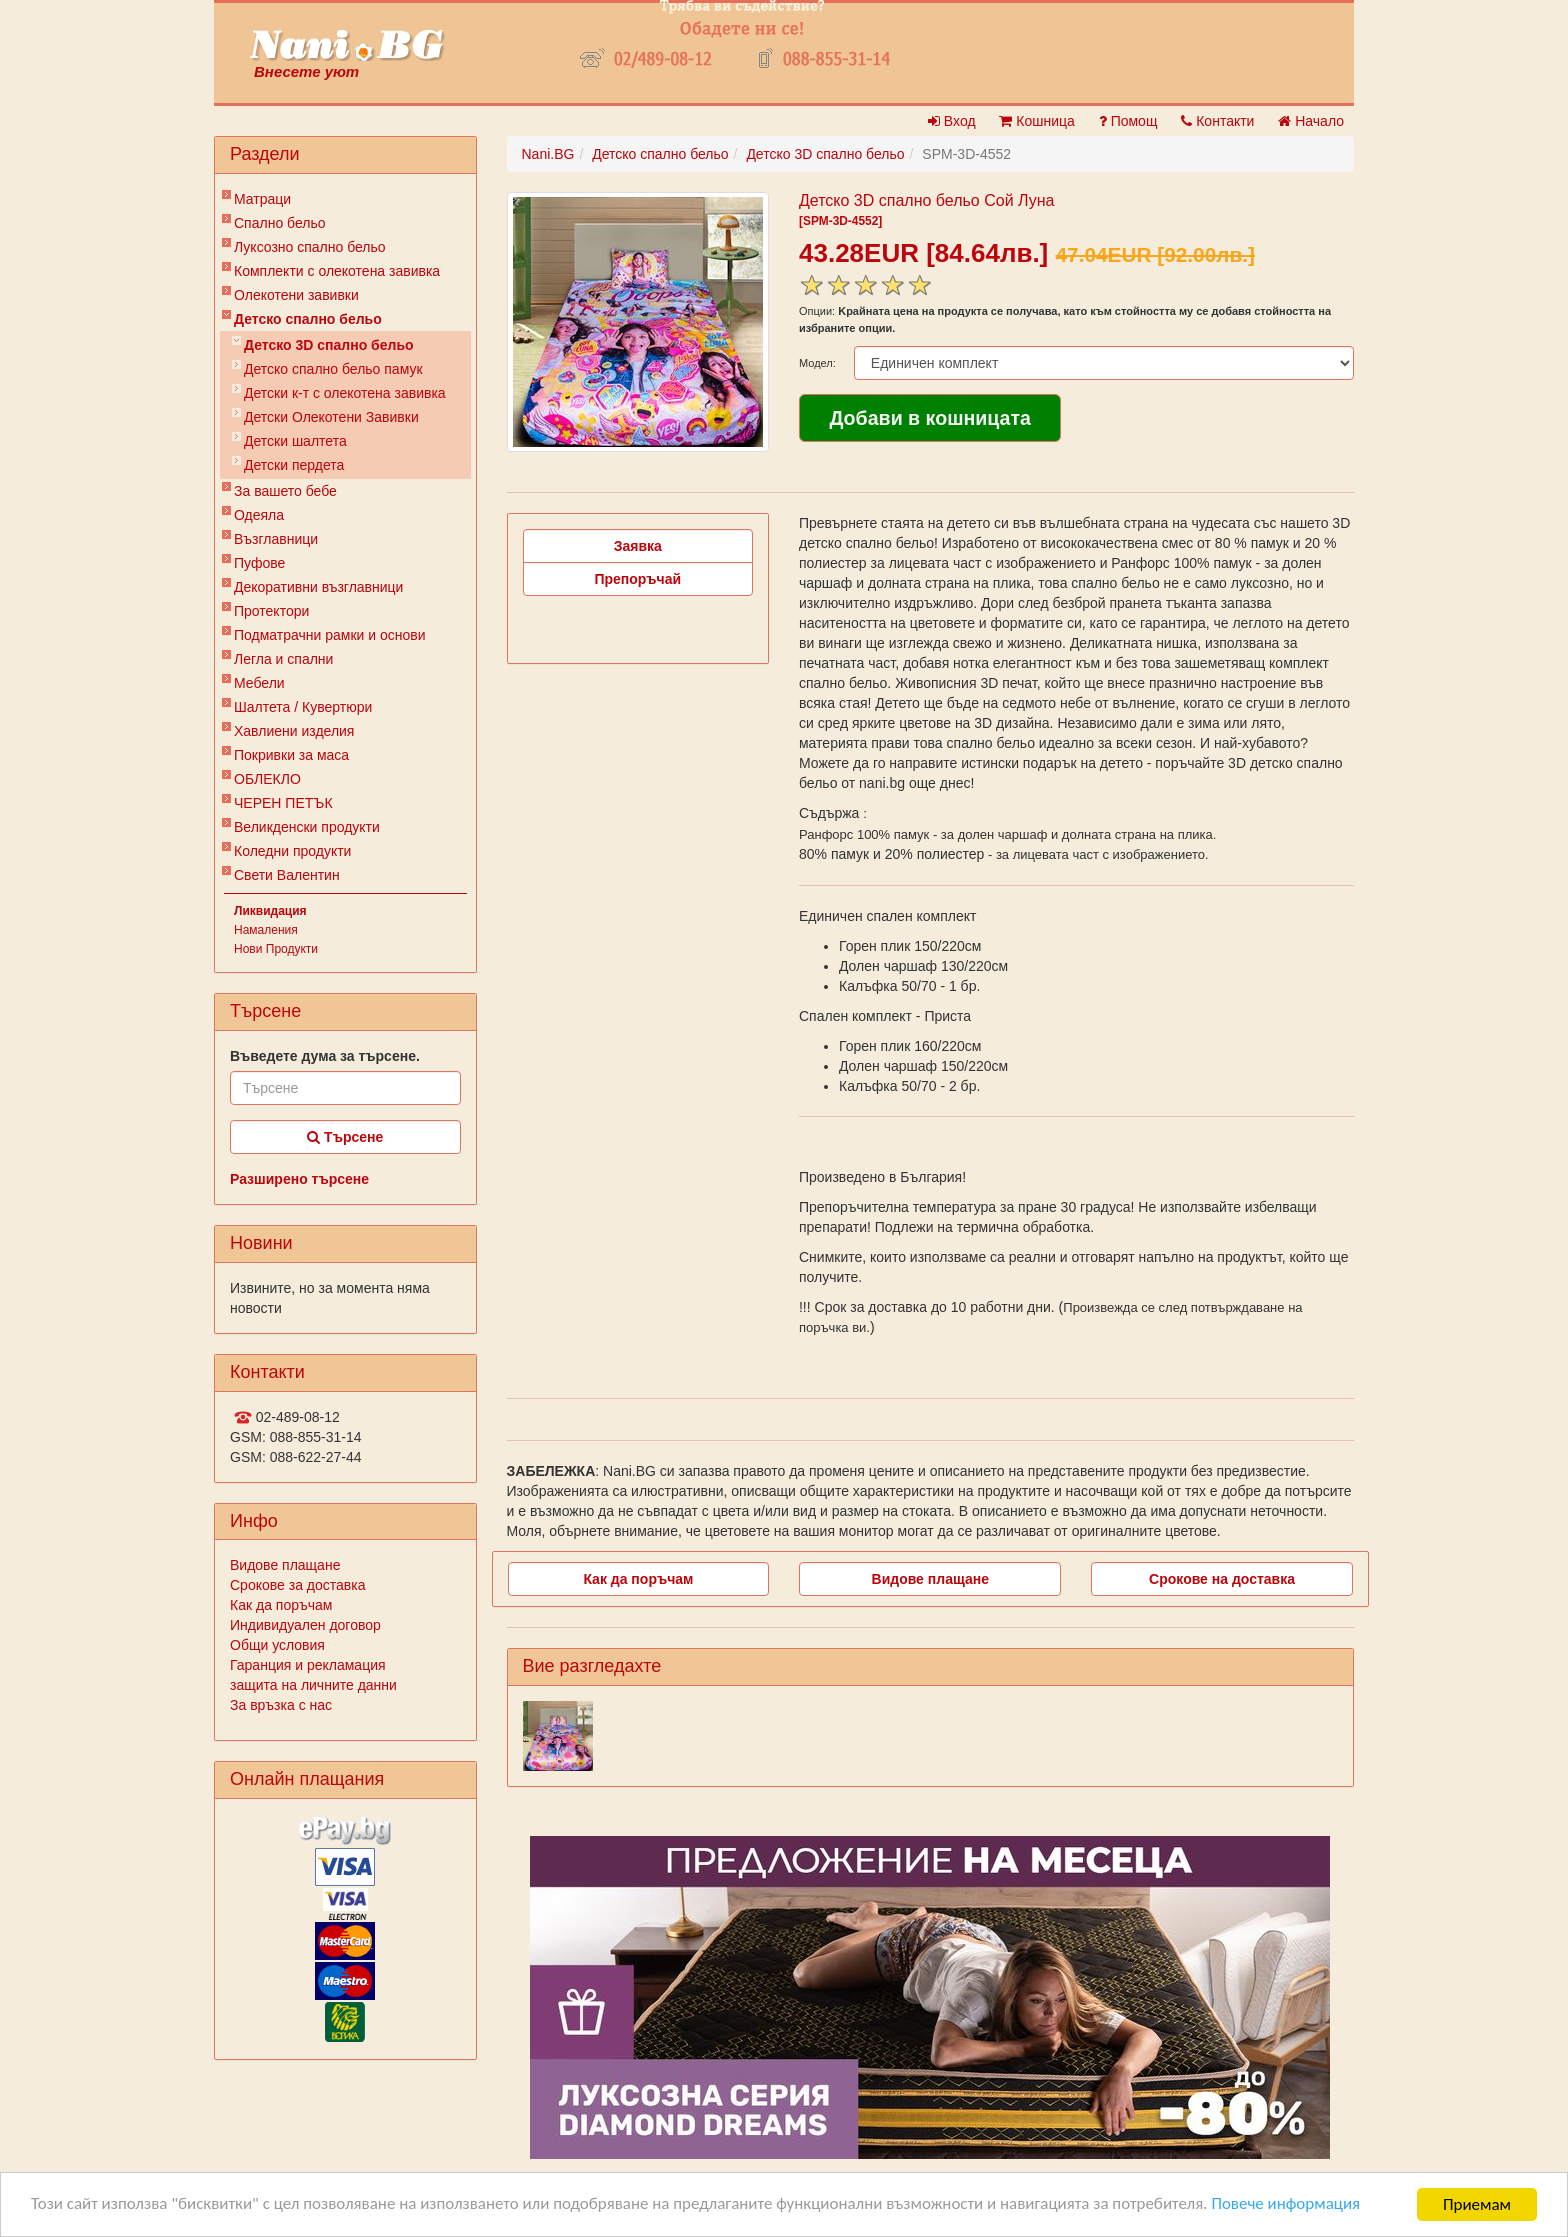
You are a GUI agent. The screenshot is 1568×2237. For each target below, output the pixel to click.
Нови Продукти (276, 949)
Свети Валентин (287, 875)
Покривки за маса (291, 755)
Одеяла (259, 515)
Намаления (266, 930)
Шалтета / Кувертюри (303, 707)
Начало (1311, 121)
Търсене (345, 1137)
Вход (952, 121)
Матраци (262, 199)
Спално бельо (280, 223)
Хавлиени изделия (294, 731)
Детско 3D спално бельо (329, 345)
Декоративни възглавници (318, 587)
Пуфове (259, 563)
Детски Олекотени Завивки (331, 417)
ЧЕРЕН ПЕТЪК (283, 803)
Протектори (271, 611)
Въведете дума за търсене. (325, 1056)
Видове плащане (285, 1565)
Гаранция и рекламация (308, 1665)
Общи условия (277, 1645)
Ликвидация (270, 911)
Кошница (1036, 121)
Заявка (638, 546)
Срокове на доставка (1222, 1579)
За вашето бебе (285, 491)
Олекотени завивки (296, 295)
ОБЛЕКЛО (267, 779)
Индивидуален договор (305, 1625)
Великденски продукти (307, 827)
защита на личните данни (313, 1685)
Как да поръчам (281, 1605)
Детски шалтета (295, 441)
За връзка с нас (281, 1705)
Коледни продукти (292, 851)
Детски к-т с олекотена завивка (345, 393)
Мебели (259, 683)
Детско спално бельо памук (333, 369)
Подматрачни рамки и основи (330, 635)
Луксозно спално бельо (310, 247)
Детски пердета (294, 465)
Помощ (1128, 121)
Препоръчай (637, 579)
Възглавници (276, 539)
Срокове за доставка (297, 1585)
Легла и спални (283, 659)
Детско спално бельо (308, 319)
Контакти (1217, 121)
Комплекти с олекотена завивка (337, 271)
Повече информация (1290, 2206)
